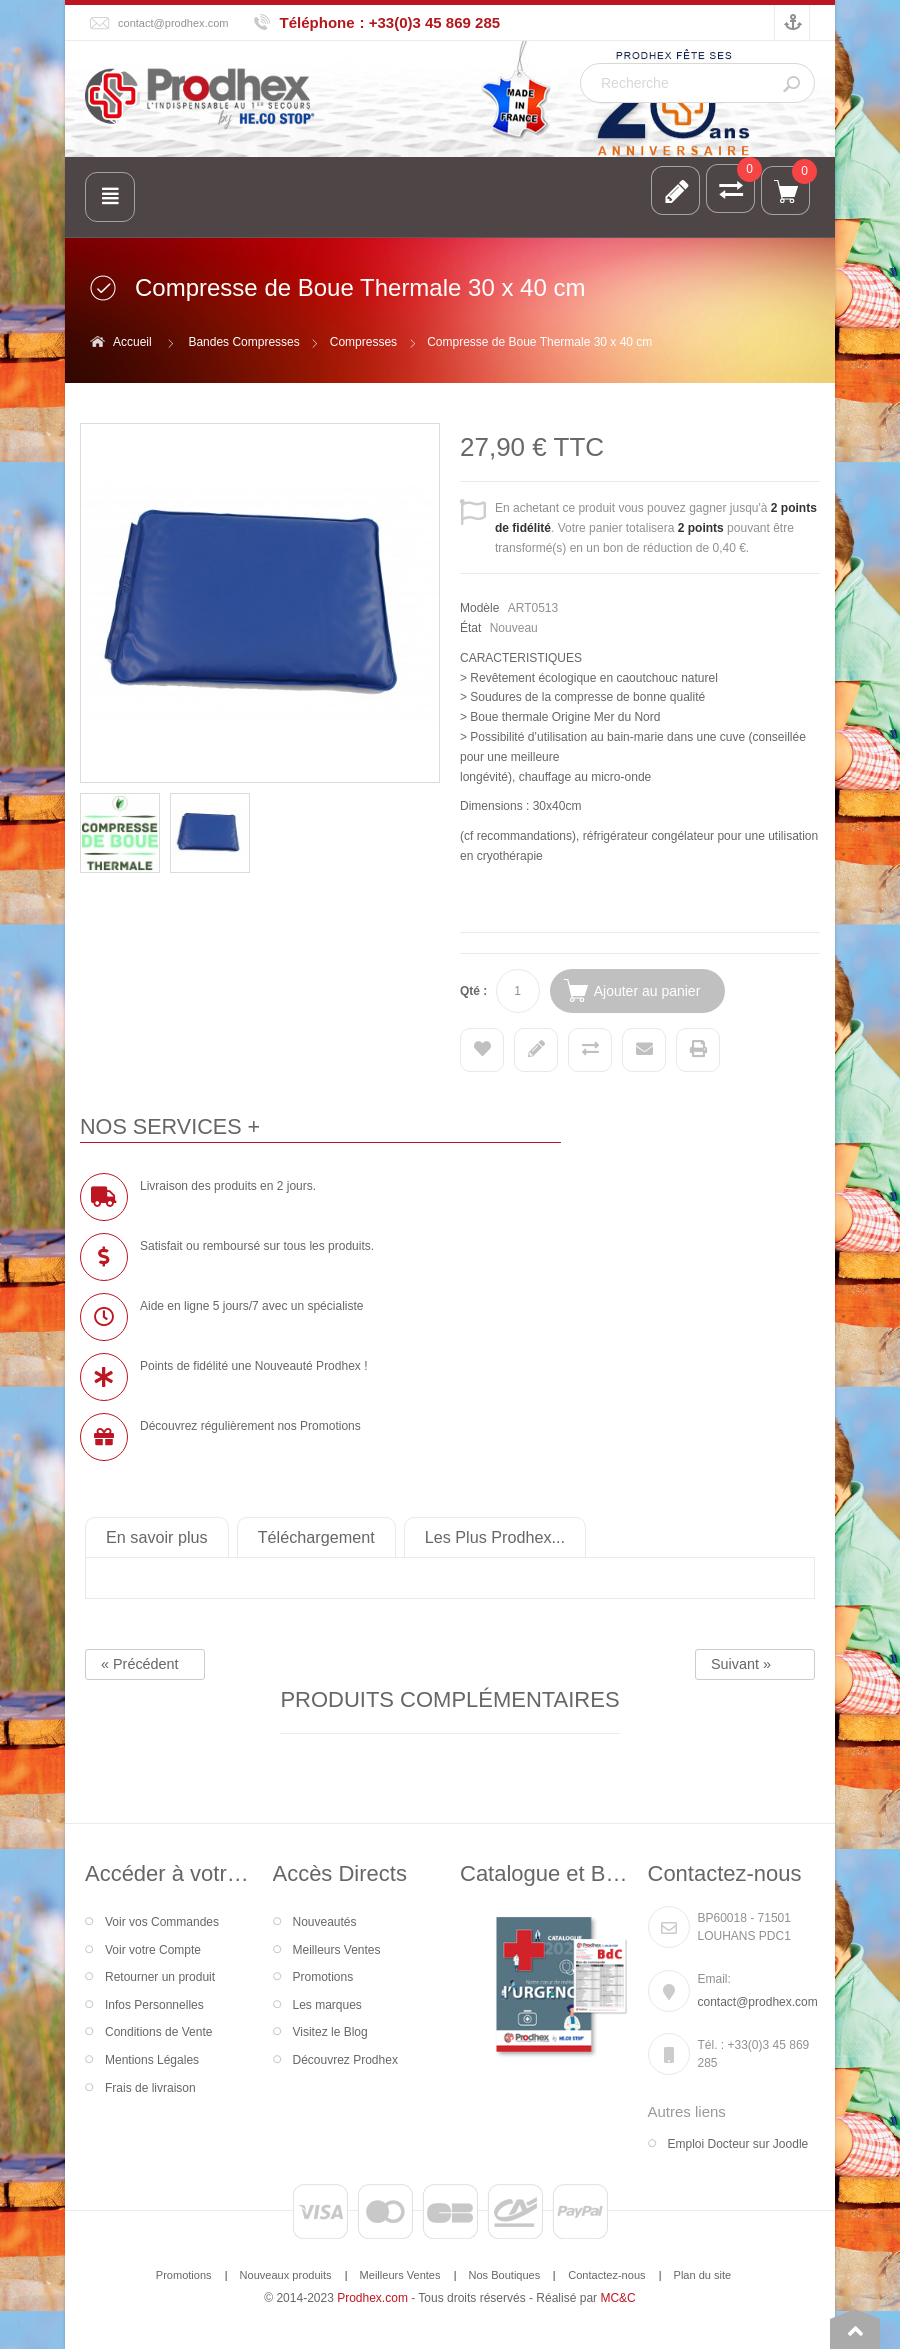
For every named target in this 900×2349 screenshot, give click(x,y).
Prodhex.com (372, 2298)
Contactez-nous (606, 2275)
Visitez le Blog (330, 2032)
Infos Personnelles (154, 2005)
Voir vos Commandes (162, 1922)
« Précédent (140, 1664)
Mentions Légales (152, 2060)
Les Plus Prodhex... (495, 1537)
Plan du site (703, 2275)
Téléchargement (316, 1537)
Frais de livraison (150, 2088)
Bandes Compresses (243, 342)
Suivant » (741, 1664)
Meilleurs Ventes (337, 1950)
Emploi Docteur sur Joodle (738, 2144)
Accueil (132, 342)
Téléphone (317, 22)
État (470, 628)
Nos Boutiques (505, 2275)
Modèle (479, 608)
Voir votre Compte (153, 1950)
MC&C (617, 2298)
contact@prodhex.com (173, 23)
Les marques (327, 2005)
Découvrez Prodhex (345, 2060)
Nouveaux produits (286, 2275)
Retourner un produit (160, 1977)
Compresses (363, 342)
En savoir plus (157, 1537)
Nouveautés (325, 1922)
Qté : (473, 991)
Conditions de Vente (158, 2032)
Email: (714, 1979)
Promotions (323, 1977)
